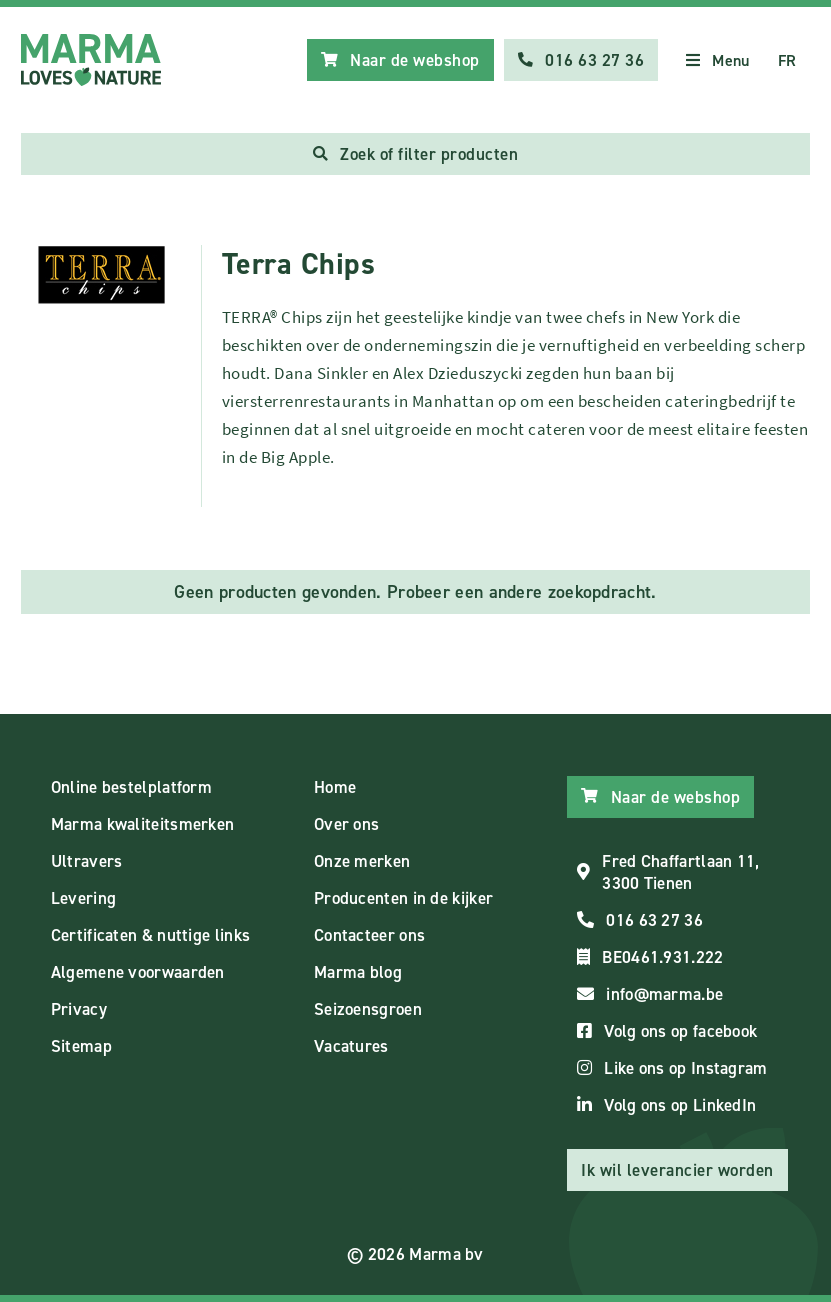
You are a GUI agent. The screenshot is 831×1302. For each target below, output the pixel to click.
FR (787, 60)
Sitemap (81, 1046)
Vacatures (351, 1046)
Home (335, 787)
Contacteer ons (369, 935)
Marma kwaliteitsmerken (143, 824)
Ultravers (87, 861)
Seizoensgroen (368, 1009)
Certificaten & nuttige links (150, 935)
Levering (83, 898)
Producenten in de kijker (403, 898)
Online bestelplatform (131, 787)
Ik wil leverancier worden (677, 1170)
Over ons (346, 824)
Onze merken (362, 861)
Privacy (79, 1009)
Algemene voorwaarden (138, 972)
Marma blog (358, 972)
